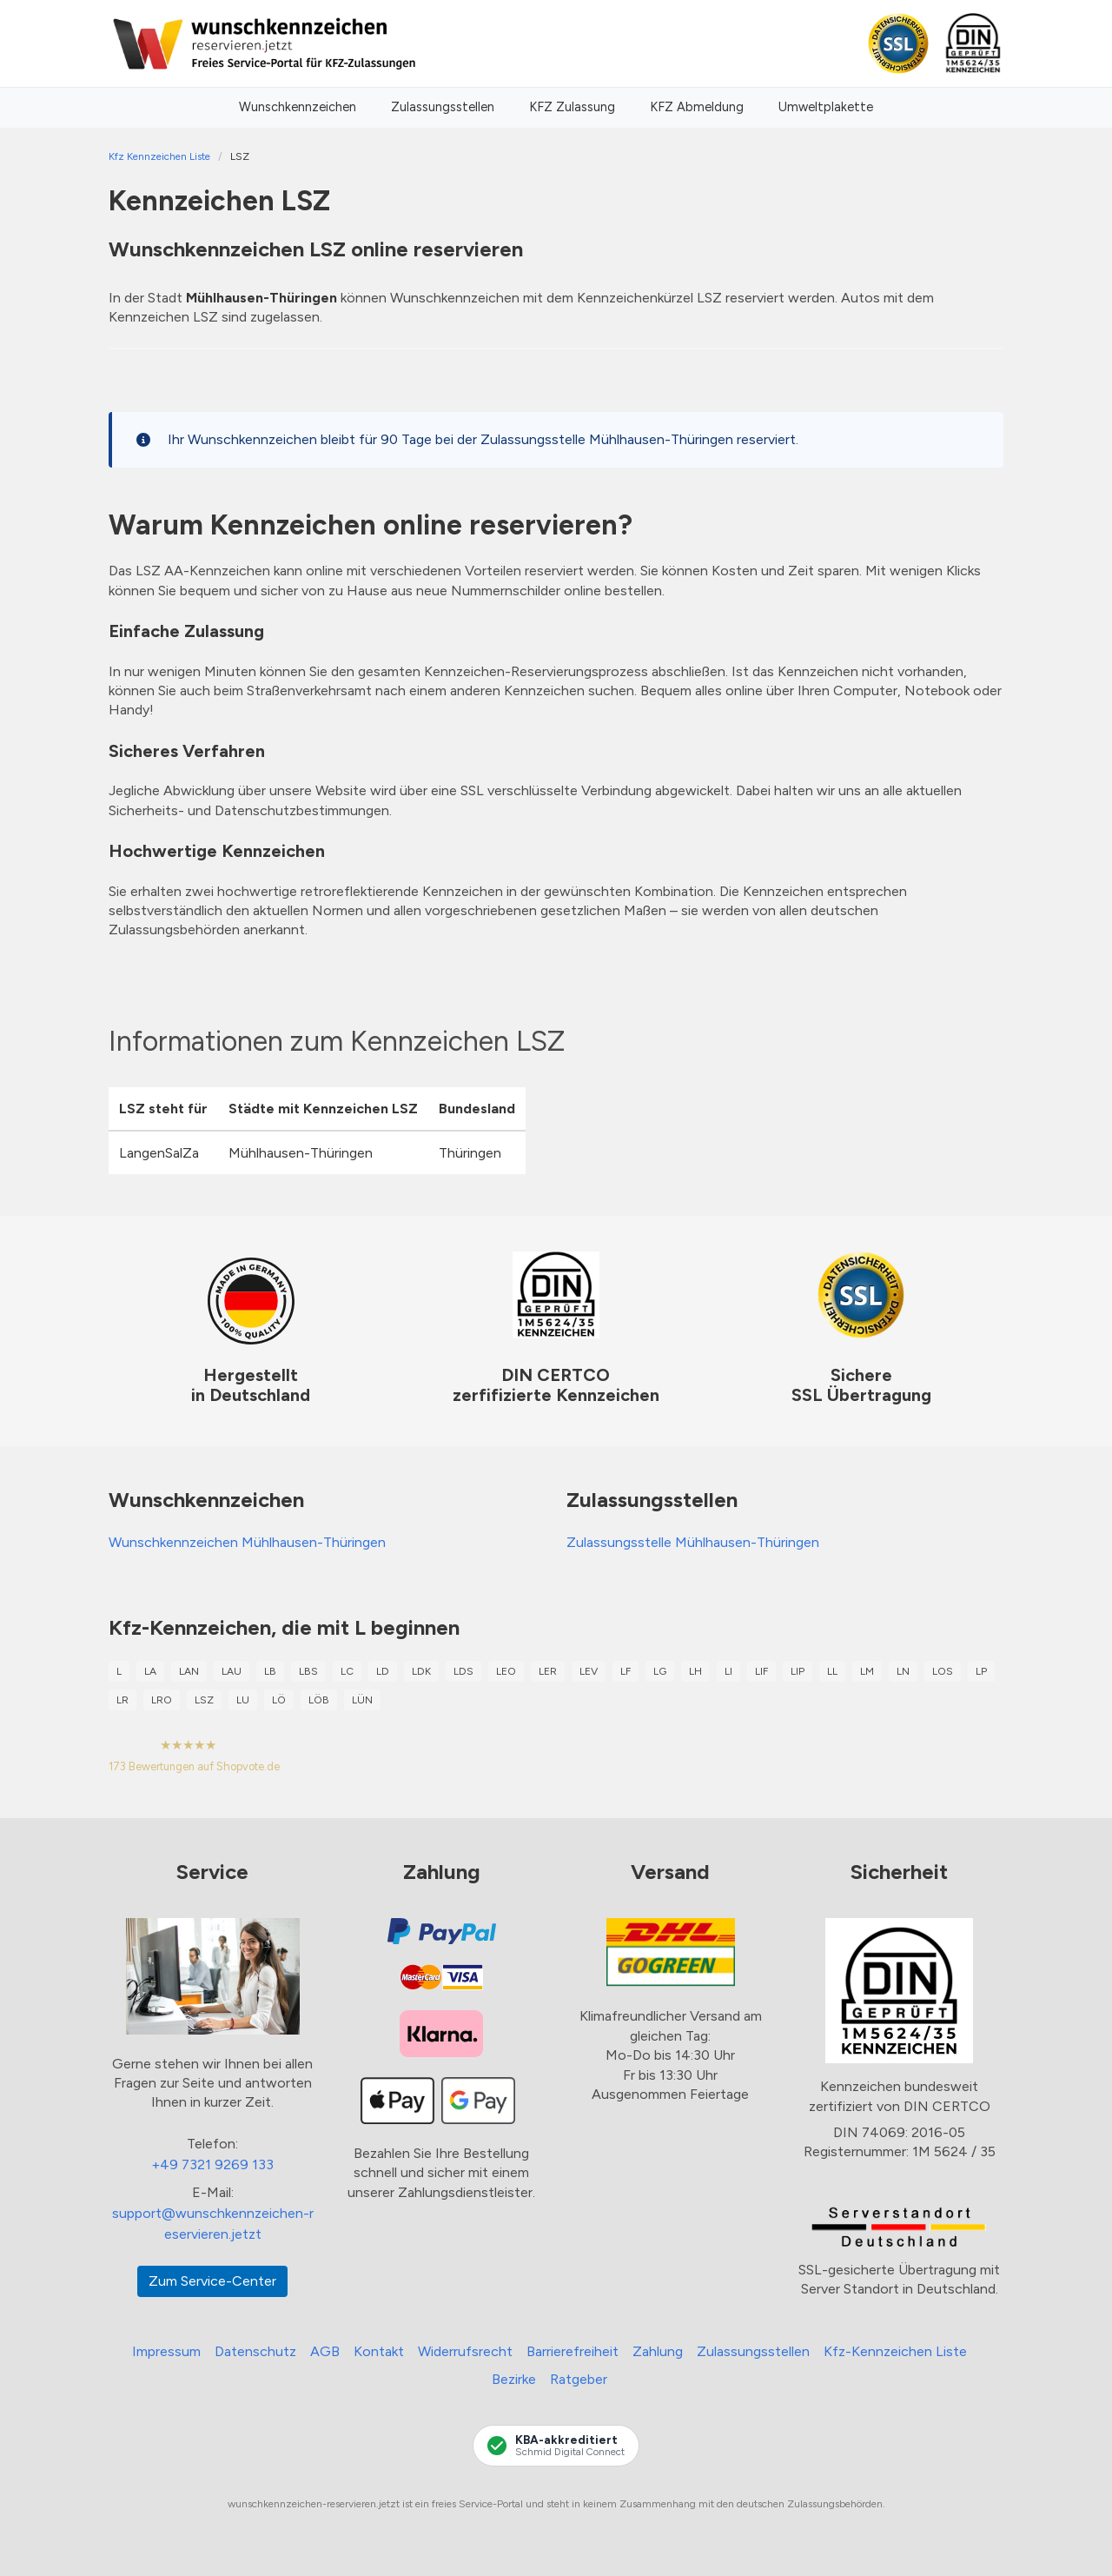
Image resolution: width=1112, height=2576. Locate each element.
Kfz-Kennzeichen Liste (895, 2351)
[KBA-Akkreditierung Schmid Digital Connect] (556, 2445)
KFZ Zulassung (572, 107)
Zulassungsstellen (442, 107)
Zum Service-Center (212, 2281)
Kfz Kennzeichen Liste (159, 156)
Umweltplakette (825, 107)
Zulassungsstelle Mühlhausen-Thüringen (692, 1542)
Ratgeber (578, 2379)
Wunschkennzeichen (297, 107)
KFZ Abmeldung (697, 107)
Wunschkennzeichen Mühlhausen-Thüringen (247, 1542)
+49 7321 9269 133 (212, 2164)
